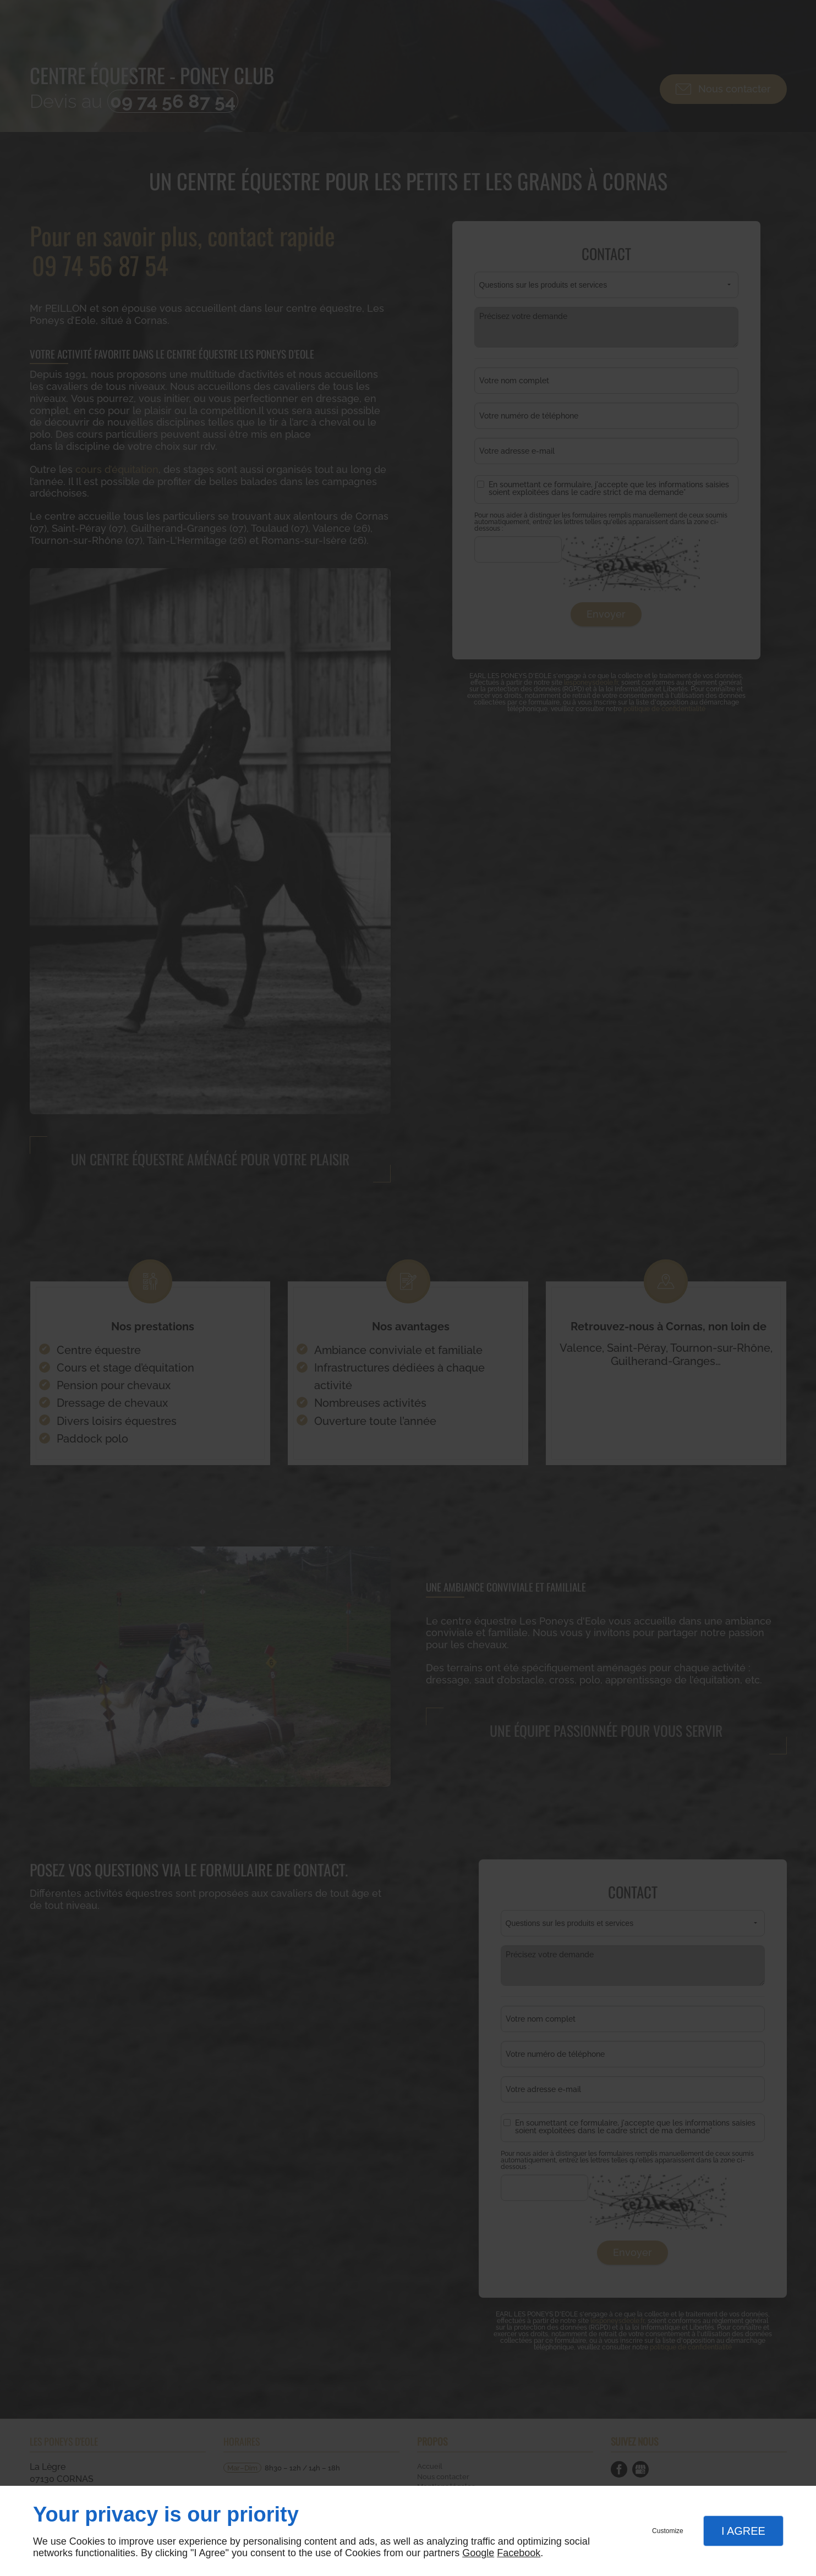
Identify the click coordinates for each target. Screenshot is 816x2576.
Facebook (518, 2552)
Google (478, 2552)
